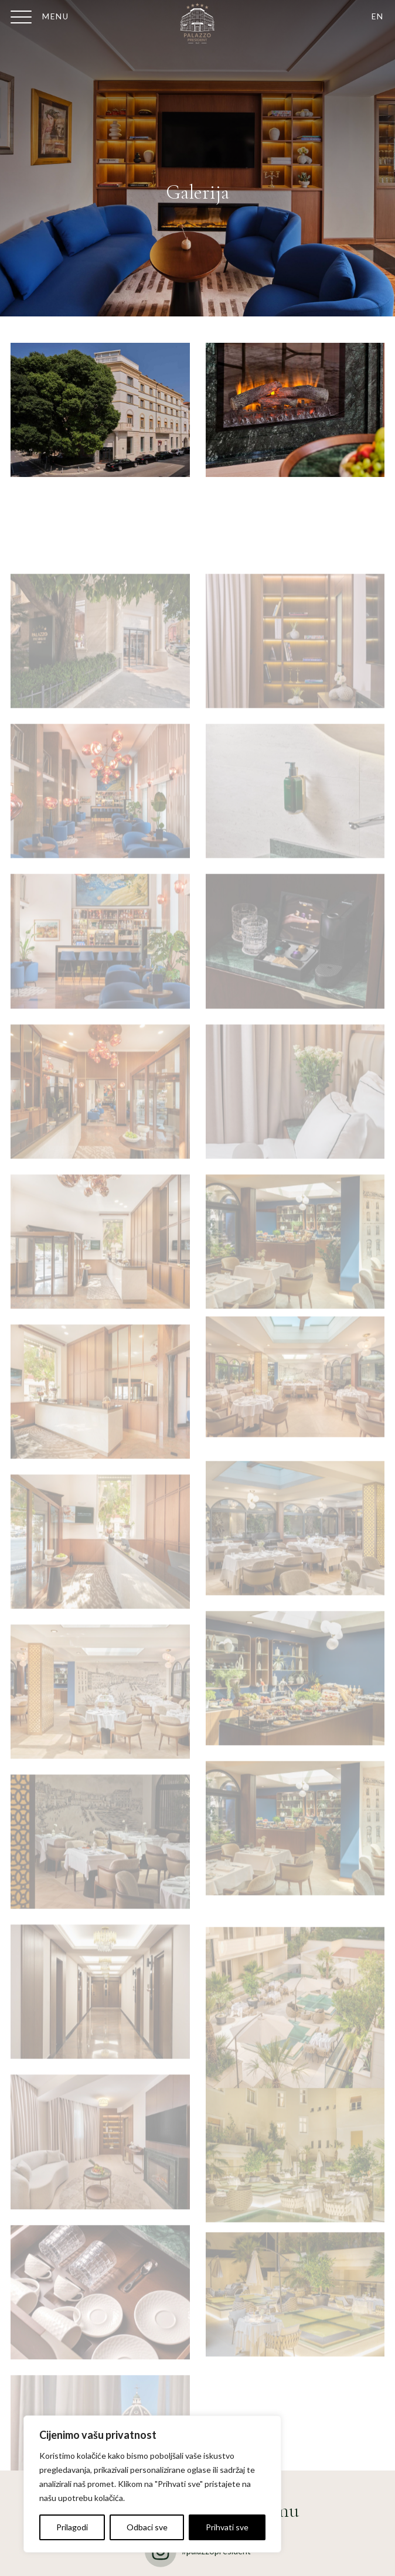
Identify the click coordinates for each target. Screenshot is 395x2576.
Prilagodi (72, 2527)
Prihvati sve (227, 2527)
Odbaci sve (147, 2527)
